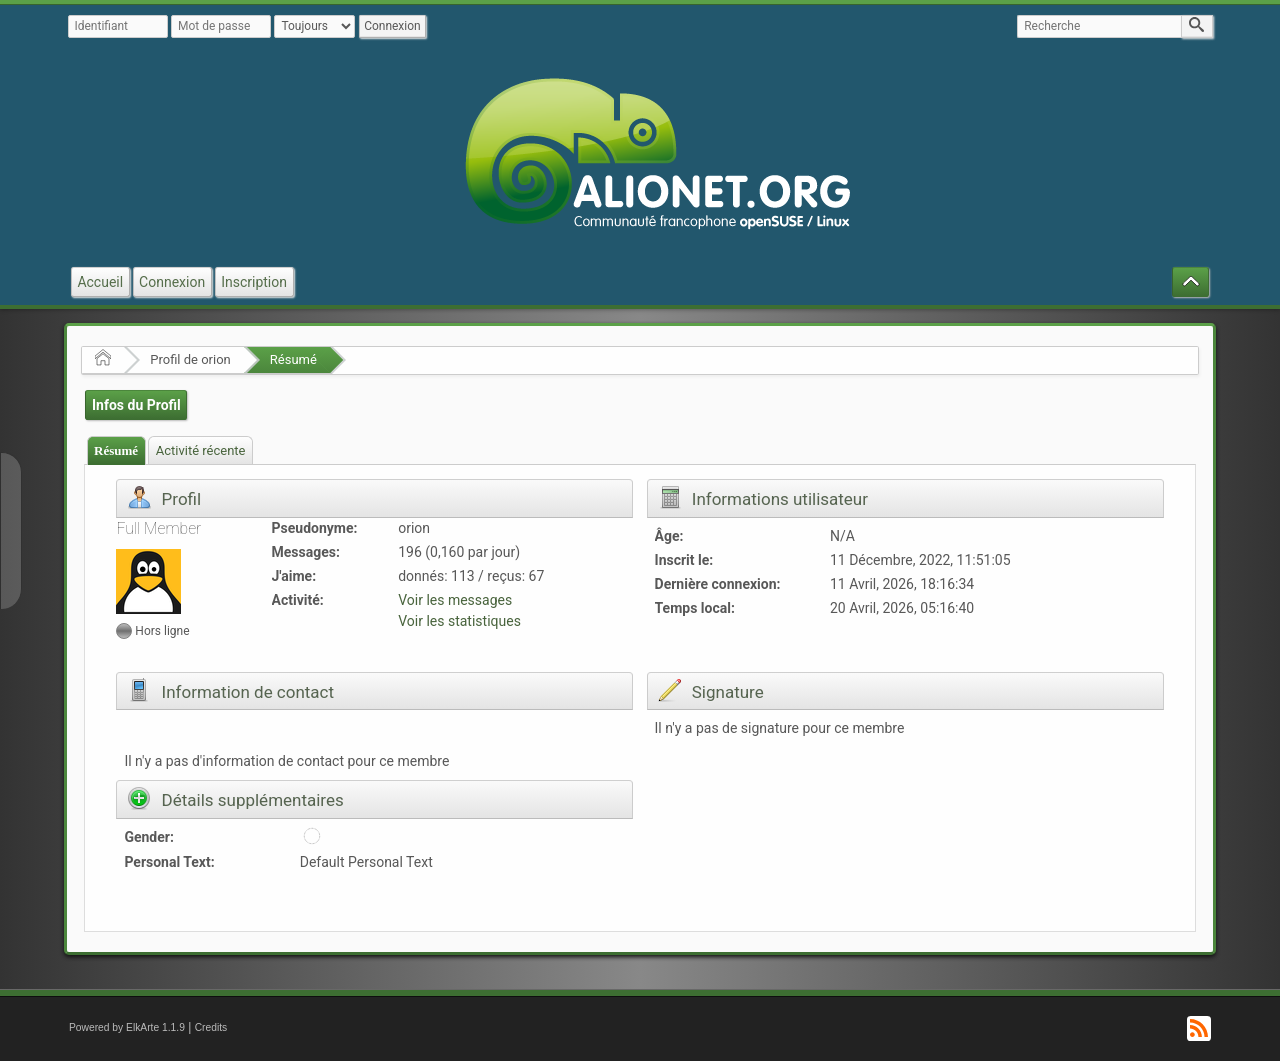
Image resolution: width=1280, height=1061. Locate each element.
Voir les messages (455, 600)
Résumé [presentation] (116, 450)
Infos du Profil (136, 405)
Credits (211, 1027)
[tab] (116, 450)
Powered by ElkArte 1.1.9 (127, 1027)
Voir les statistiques (459, 621)
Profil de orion (190, 359)
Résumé (293, 359)
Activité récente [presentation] (201, 450)
